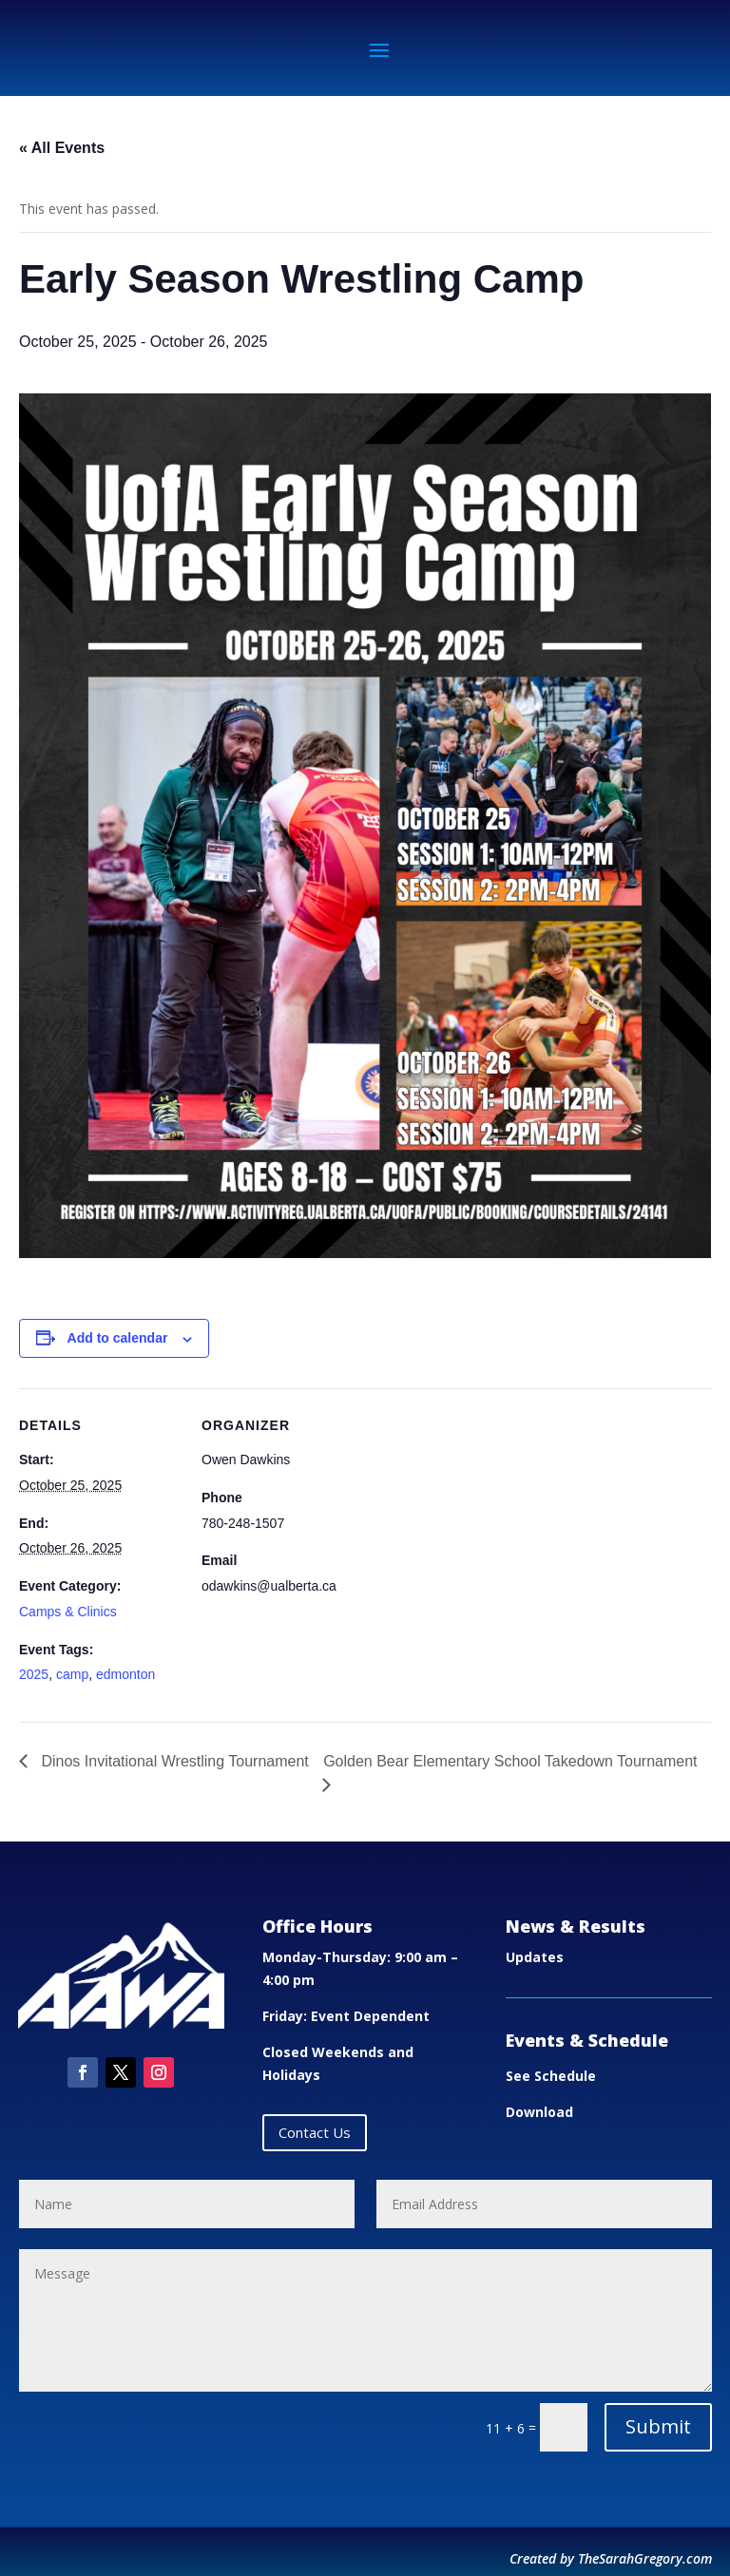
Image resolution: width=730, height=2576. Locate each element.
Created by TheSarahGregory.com (610, 2558)
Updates (535, 1957)
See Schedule (551, 2076)
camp (72, 1674)
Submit (658, 2426)
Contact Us (315, 2132)
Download (539, 2112)
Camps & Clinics (68, 1611)
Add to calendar (117, 1337)
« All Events (62, 148)
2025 (33, 1674)
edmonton (125, 1674)
